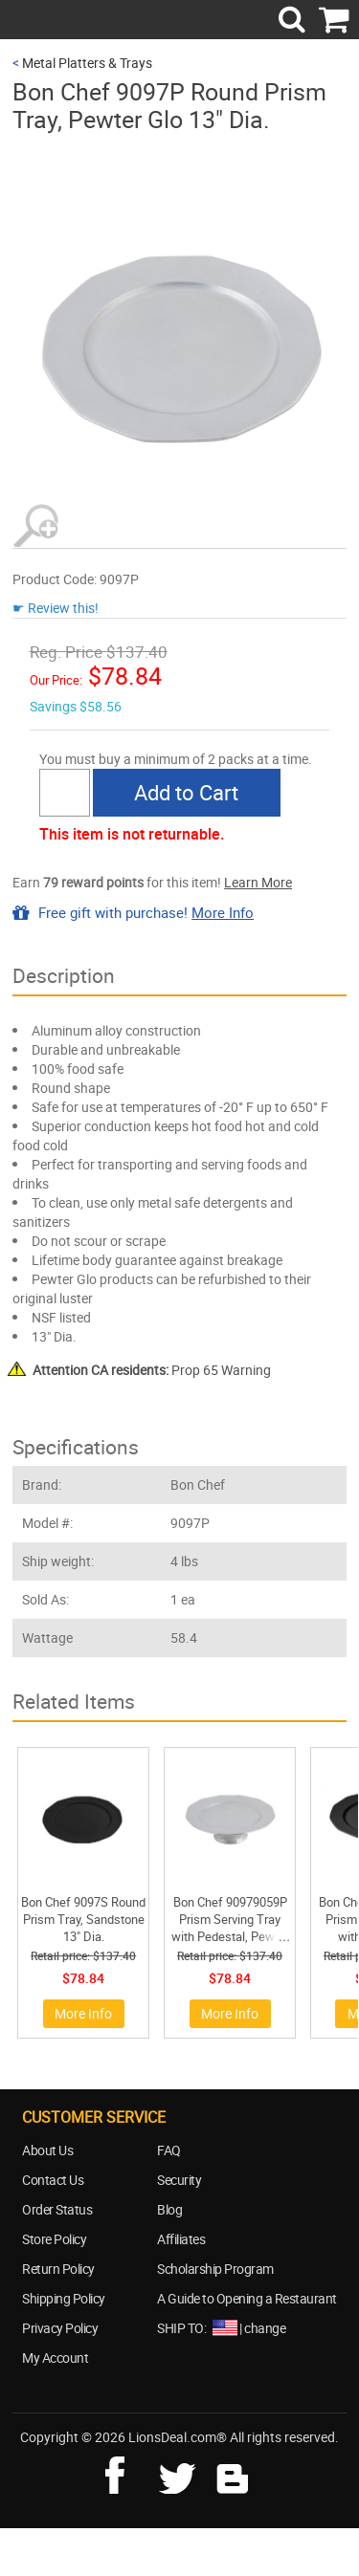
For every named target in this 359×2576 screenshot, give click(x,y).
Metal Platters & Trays (87, 63)
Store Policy (54, 2239)
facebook (128, 2473)
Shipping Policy (63, 2298)
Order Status (57, 2209)
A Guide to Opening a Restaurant (247, 2298)
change (264, 2328)
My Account (55, 2357)
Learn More (258, 882)
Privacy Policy (60, 2328)
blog (234, 2473)
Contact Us (52, 2180)
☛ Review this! (55, 608)
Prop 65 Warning (152, 1370)
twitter (181, 2473)
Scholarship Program (215, 2268)
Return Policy (58, 2268)
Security (179, 2180)
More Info (222, 912)
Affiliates (181, 2239)
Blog (169, 2209)
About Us (47, 2150)
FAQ (169, 2150)
